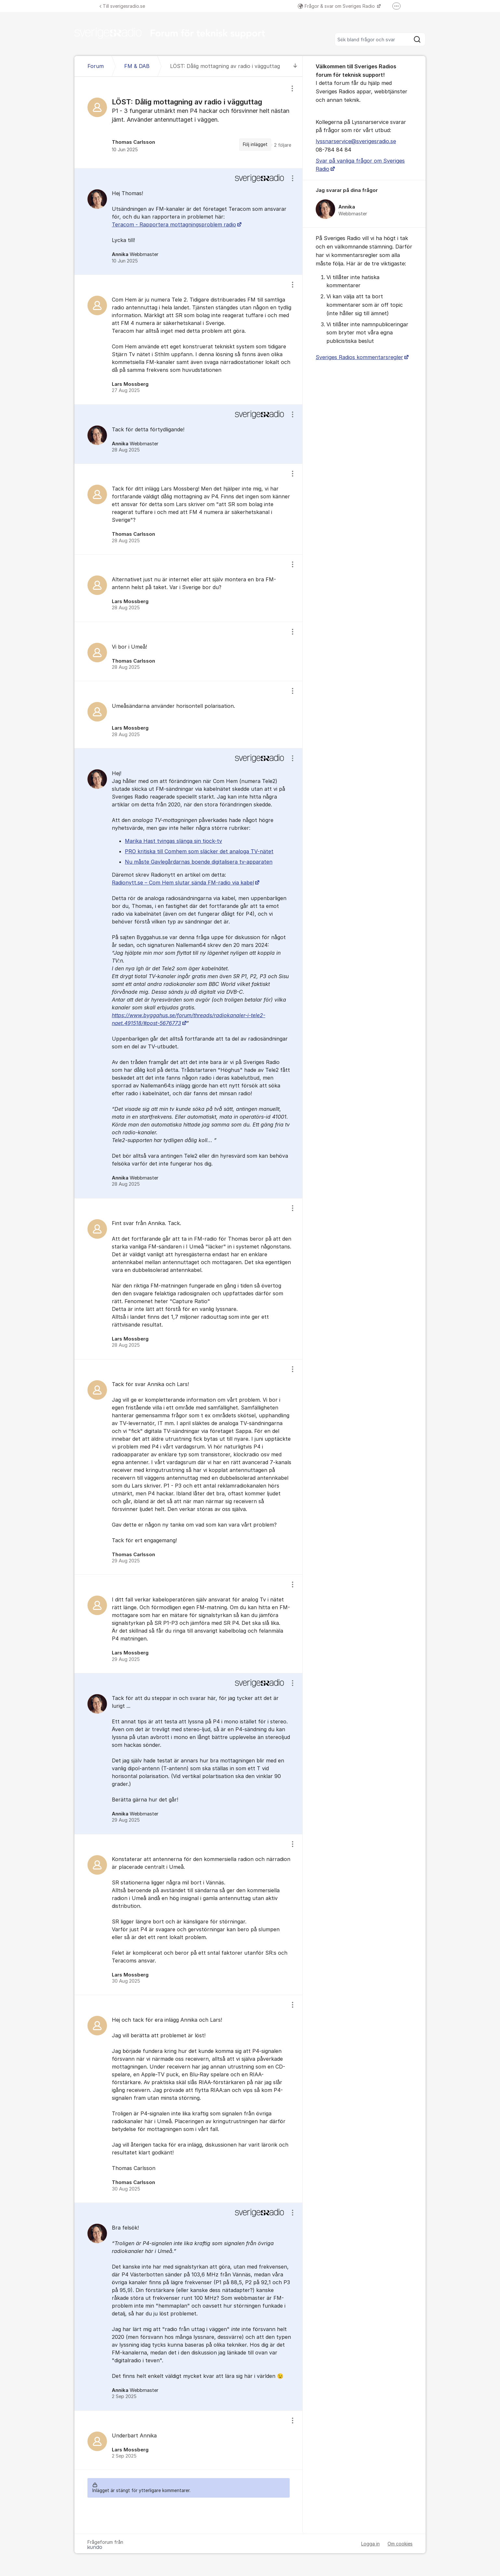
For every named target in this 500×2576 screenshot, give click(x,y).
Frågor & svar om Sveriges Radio (337, 6)
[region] (188, 122)
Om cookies (400, 2543)
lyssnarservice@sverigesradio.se (356, 141)
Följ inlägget (255, 144)
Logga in (370, 2543)
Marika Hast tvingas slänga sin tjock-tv (173, 841)
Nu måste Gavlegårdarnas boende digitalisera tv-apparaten (198, 861)
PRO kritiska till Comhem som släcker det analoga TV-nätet (199, 851)
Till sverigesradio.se (122, 6)
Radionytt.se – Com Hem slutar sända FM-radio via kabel (183, 882)
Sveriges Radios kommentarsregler (359, 357)
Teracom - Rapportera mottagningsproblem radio (174, 224)
